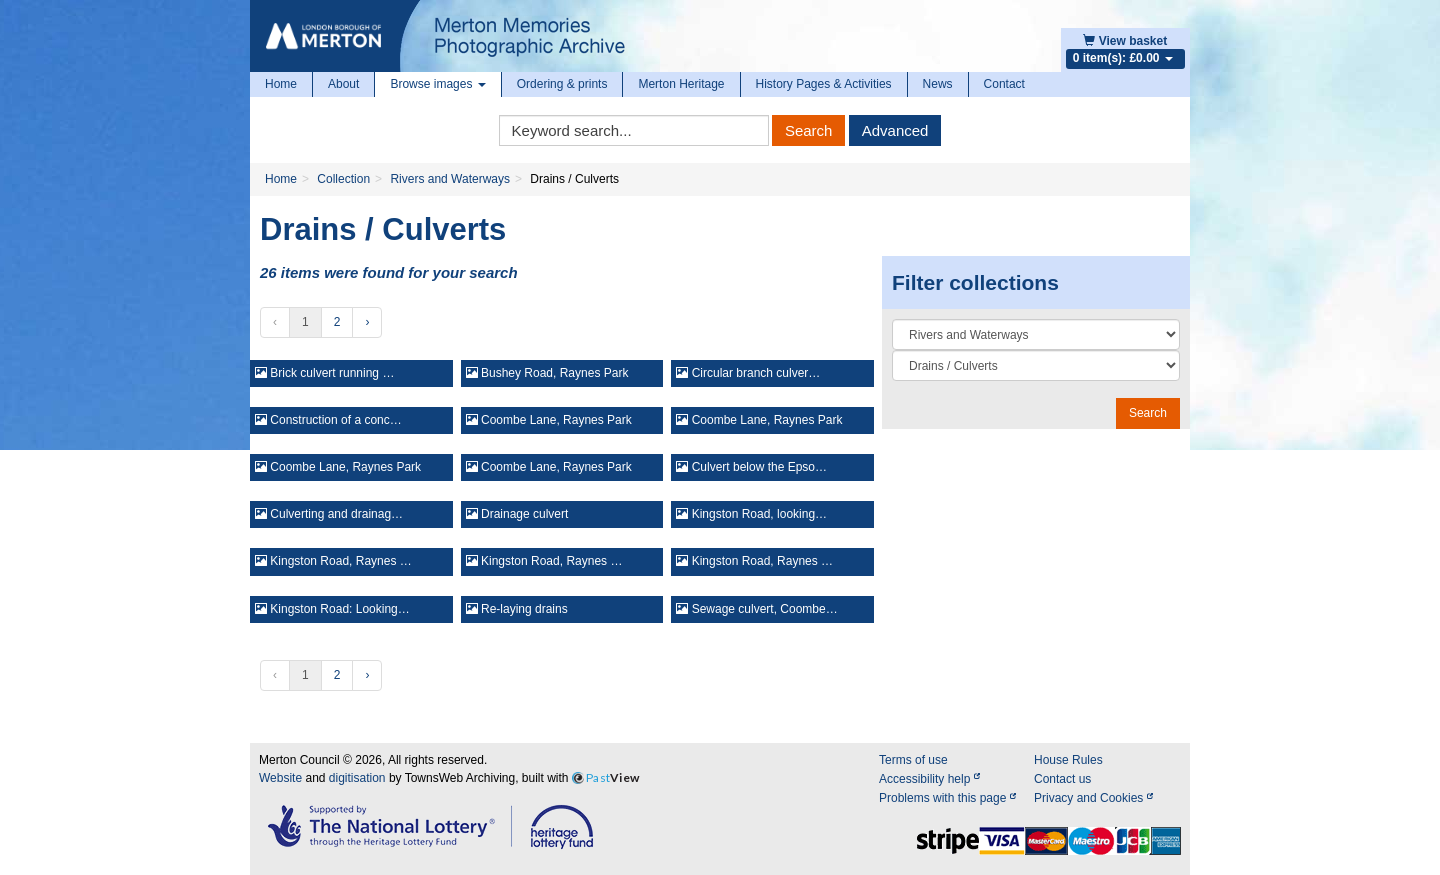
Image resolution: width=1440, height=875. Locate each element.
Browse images (437, 84)
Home (281, 84)
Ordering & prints (562, 84)
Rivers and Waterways (450, 179)
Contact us (1062, 779)
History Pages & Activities (824, 84)
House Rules (1068, 760)
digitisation (357, 778)
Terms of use (913, 760)
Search (809, 130)
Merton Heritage (681, 84)
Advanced (895, 130)
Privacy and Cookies (1093, 798)
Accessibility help (929, 779)
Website (280, 778)
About (343, 84)
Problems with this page (947, 798)
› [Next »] (367, 322)
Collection (343, 179)
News (938, 84)
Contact (1004, 84)
